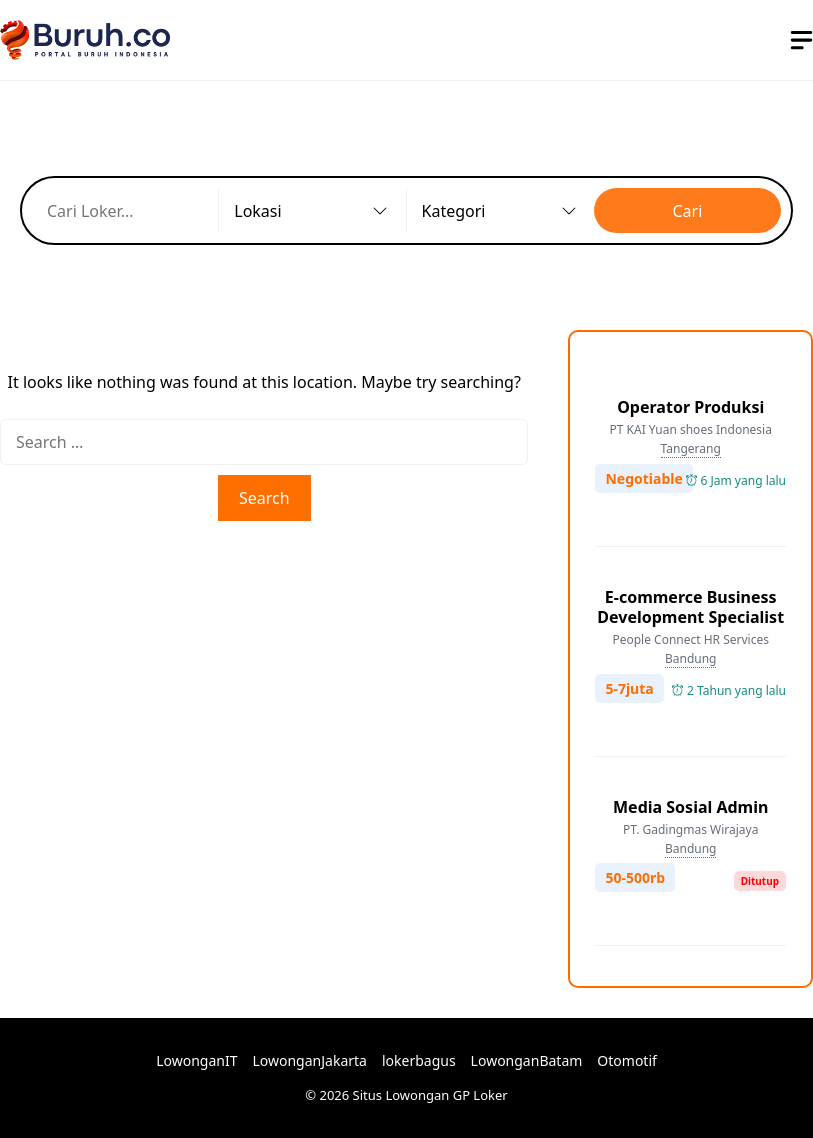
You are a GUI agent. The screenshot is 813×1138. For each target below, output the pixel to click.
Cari (687, 211)
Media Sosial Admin (690, 807)
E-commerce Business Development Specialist (690, 607)
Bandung (691, 658)
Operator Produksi (690, 407)
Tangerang (691, 448)
